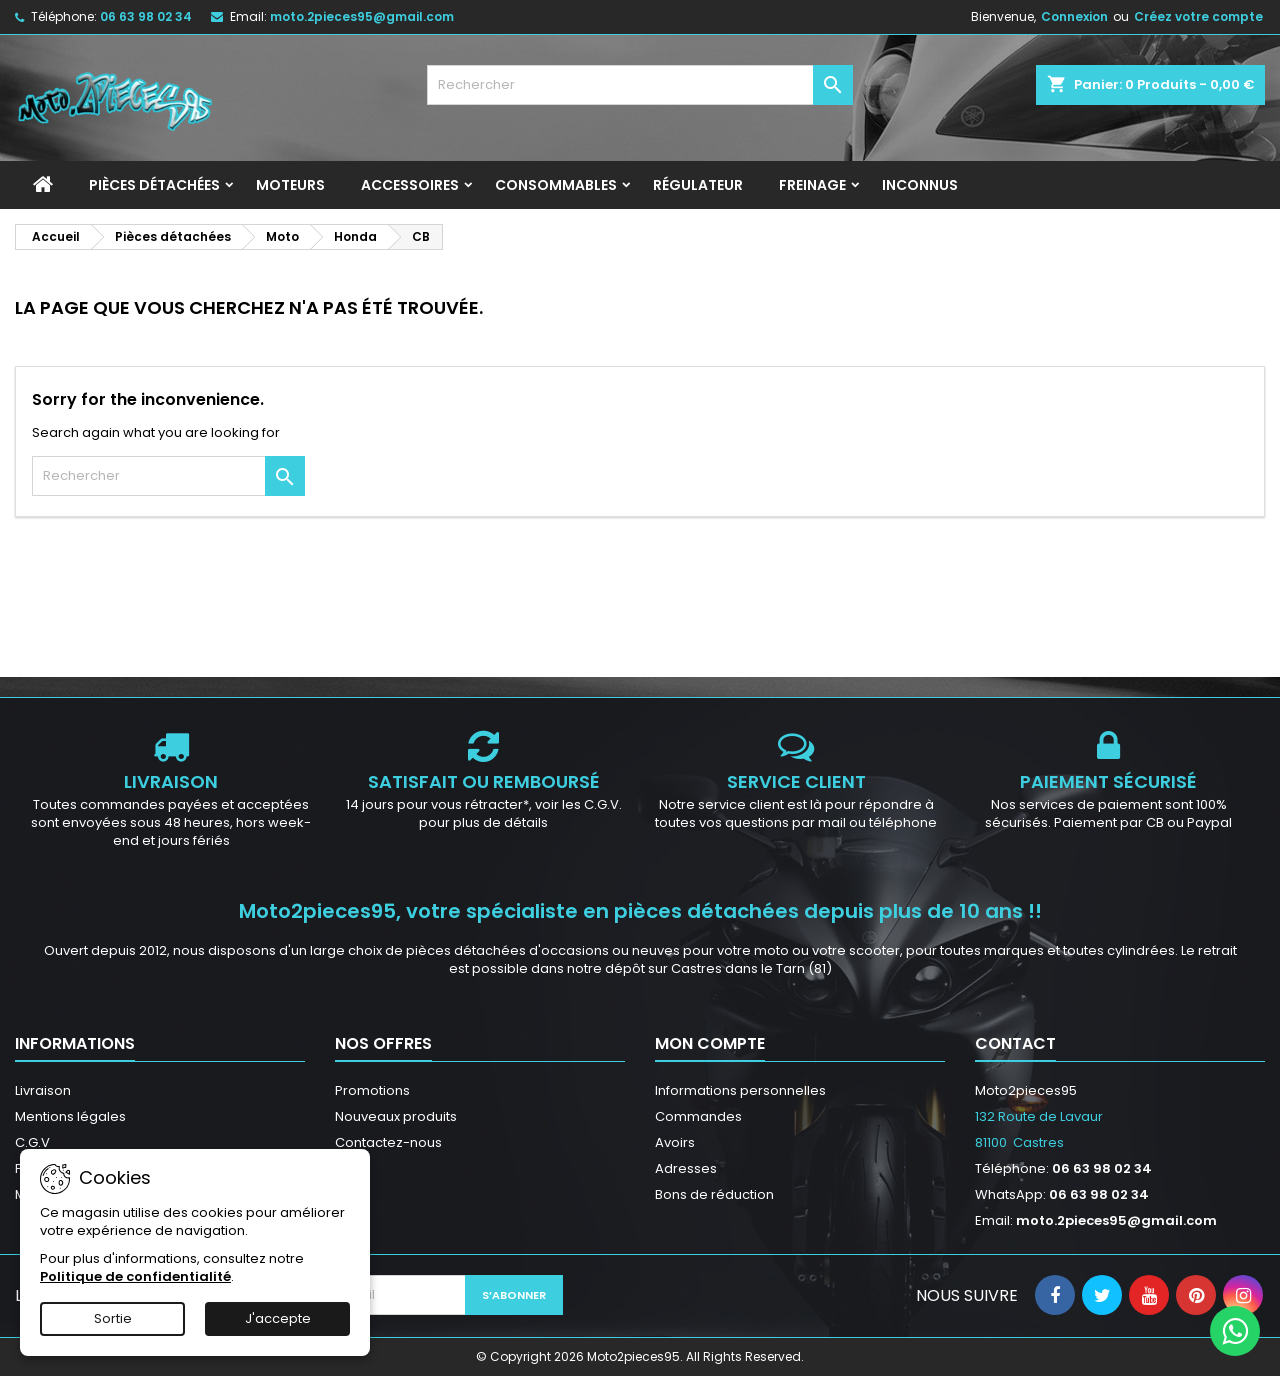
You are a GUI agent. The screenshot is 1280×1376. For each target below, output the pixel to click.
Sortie (113, 1318)
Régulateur (698, 185)
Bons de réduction (714, 1194)
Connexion (1074, 16)
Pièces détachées (154, 185)
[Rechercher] (640, 85)
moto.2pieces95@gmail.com (362, 16)
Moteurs (290, 185)
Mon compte (710, 1043)
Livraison (43, 1090)
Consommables (556, 185)
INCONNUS (920, 185)
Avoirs (675, 1142)
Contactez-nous (388, 1142)
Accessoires (410, 185)
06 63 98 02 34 (146, 16)
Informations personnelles (740, 1090)
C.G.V (32, 1142)
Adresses (686, 1168)
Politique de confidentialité (135, 1276)
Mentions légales (70, 1116)
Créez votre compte (1198, 16)
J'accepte (278, 1318)
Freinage (812, 185)
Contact (1015, 1043)
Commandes (698, 1116)
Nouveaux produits (396, 1116)
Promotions (372, 1090)
